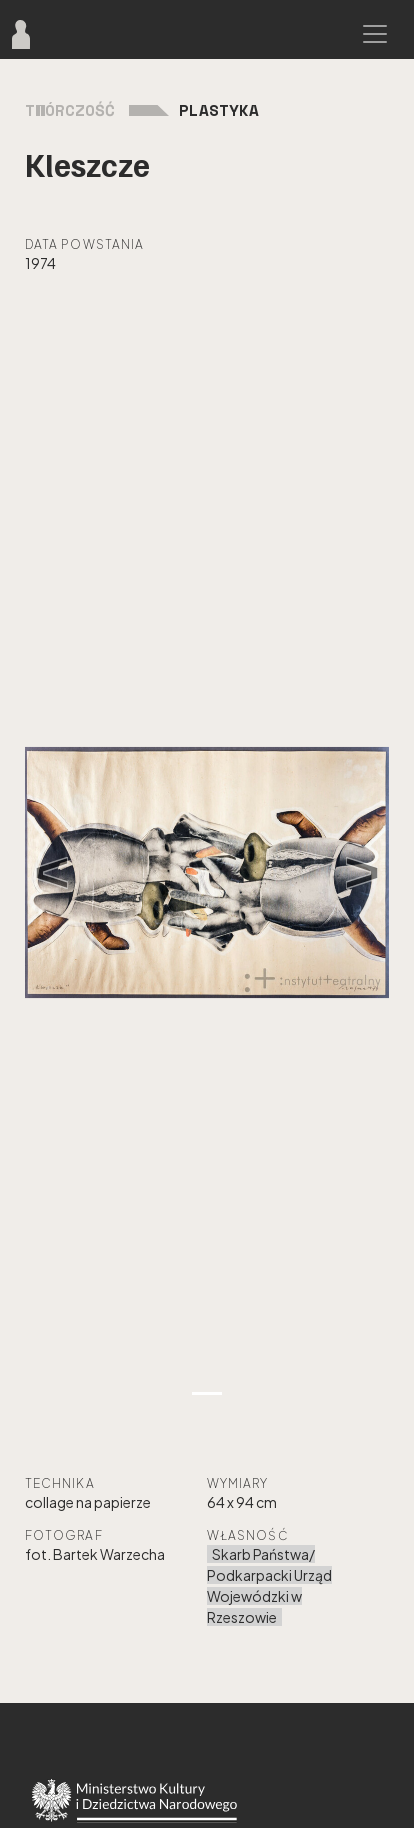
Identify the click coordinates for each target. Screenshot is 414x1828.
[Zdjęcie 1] (207, 1393)
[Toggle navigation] (375, 34)
